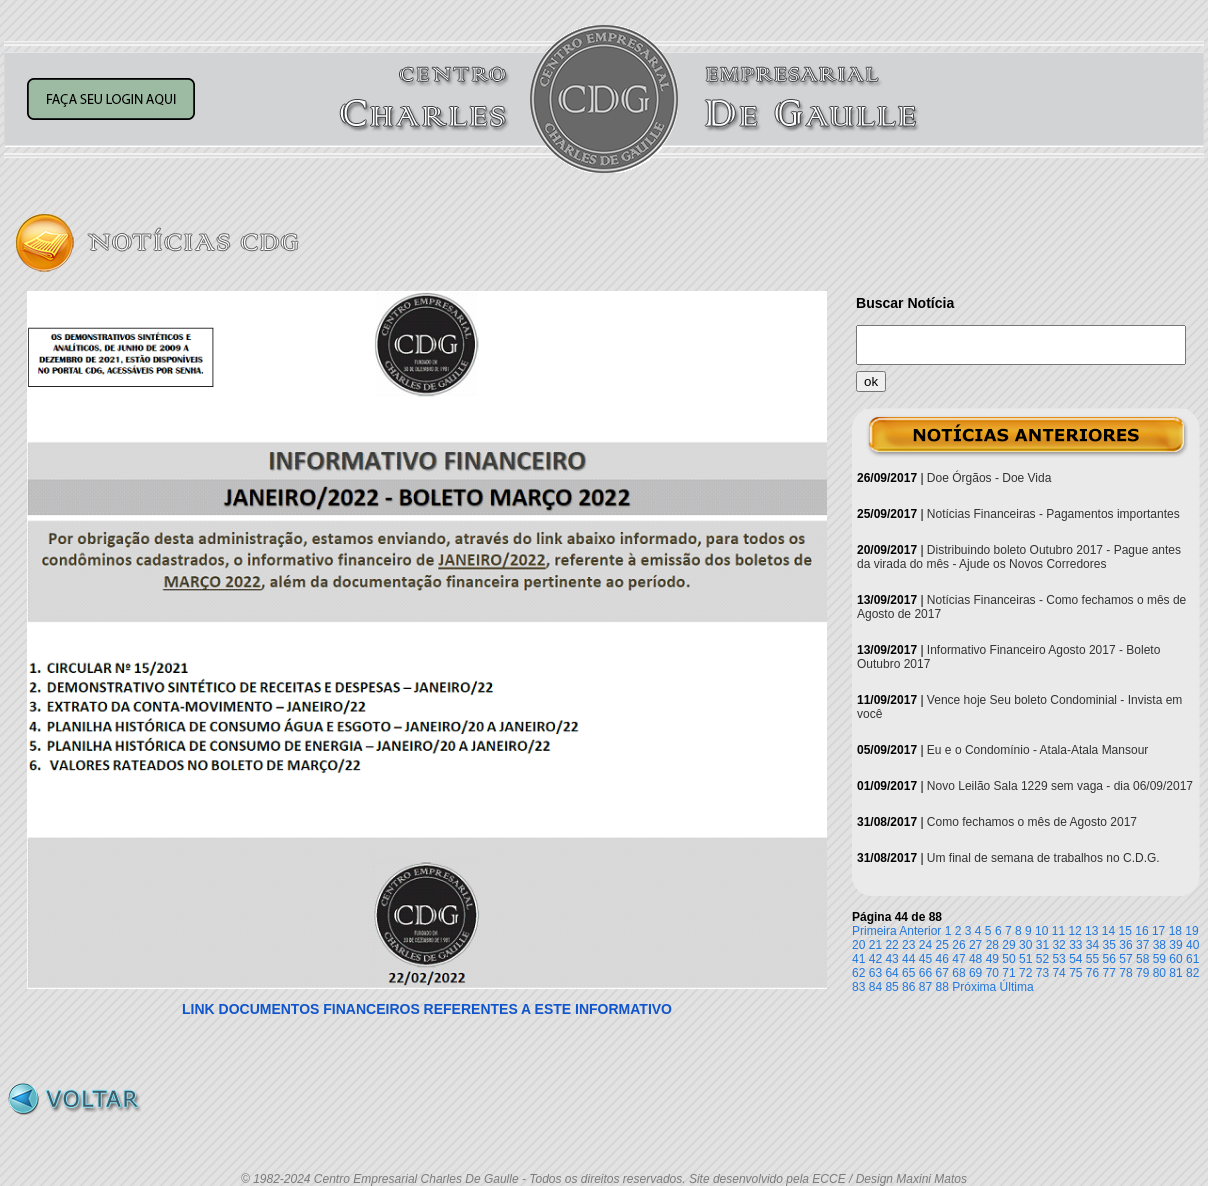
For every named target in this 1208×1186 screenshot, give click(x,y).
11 (1058, 931)
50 (1008, 959)
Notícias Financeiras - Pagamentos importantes (1053, 514)
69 (975, 973)
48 (975, 959)
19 (1191, 931)
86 (908, 987)
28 (992, 945)
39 (1175, 945)
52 (1042, 959)
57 (1125, 959)
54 (1075, 959)
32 (1058, 945)
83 (858, 987)
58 (1142, 959)
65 (908, 973)
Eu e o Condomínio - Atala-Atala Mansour (1037, 750)
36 (1125, 945)
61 (1192, 959)
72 (1025, 973)
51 (1025, 959)
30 (1025, 945)
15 (1125, 931)
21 (875, 945)
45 (925, 959)
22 (891, 945)
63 (875, 973)
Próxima (974, 987)
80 (1159, 973)
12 (1074, 931)
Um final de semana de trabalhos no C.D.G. (1043, 858)
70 (992, 973)
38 (1159, 945)
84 (875, 987)
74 (1058, 973)
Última (1017, 987)
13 (1091, 931)
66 (925, 973)
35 (1109, 945)
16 (1141, 931)
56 (1109, 959)
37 (1142, 945)
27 (975, 945)
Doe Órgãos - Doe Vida (989, 478)
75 (1075, 973)
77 (1109, 973)
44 (908, 959)
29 (1008, 945)
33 (1075, 945)
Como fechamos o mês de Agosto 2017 (1032, 822)
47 (958, 959)
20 (858, 945)
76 (1092, 973)
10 (1041, 931)
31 (1042, 945)
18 (1175, 931)
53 (1058, 959)
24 (925, 945)
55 (1092, 959)
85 (891, 987)
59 (1159, 959)
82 (1192, 973)
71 (1008, 973)
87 (925, 987)
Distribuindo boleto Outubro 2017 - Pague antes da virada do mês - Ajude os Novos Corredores (1019, 557)
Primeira (874, 931)
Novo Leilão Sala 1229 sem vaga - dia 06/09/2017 (1060, 786)
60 (1175, 959)
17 (1158, 931)
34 (1092, 945)
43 (891, 959)
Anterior (920, 931)
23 (908, 945)
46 (942, 959)
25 (942, 945)
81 (1175, 973)
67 (942, 973)
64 (891, 973)
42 (875, 959)
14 (1108, 931)
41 (858, 959)
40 (1192, 945)
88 (942, 987)
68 (958, 973)
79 (1142, 973)
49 (992, 959)
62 (858, 973)
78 (1125, 973)
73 (1042, 973)
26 (958, 945)
